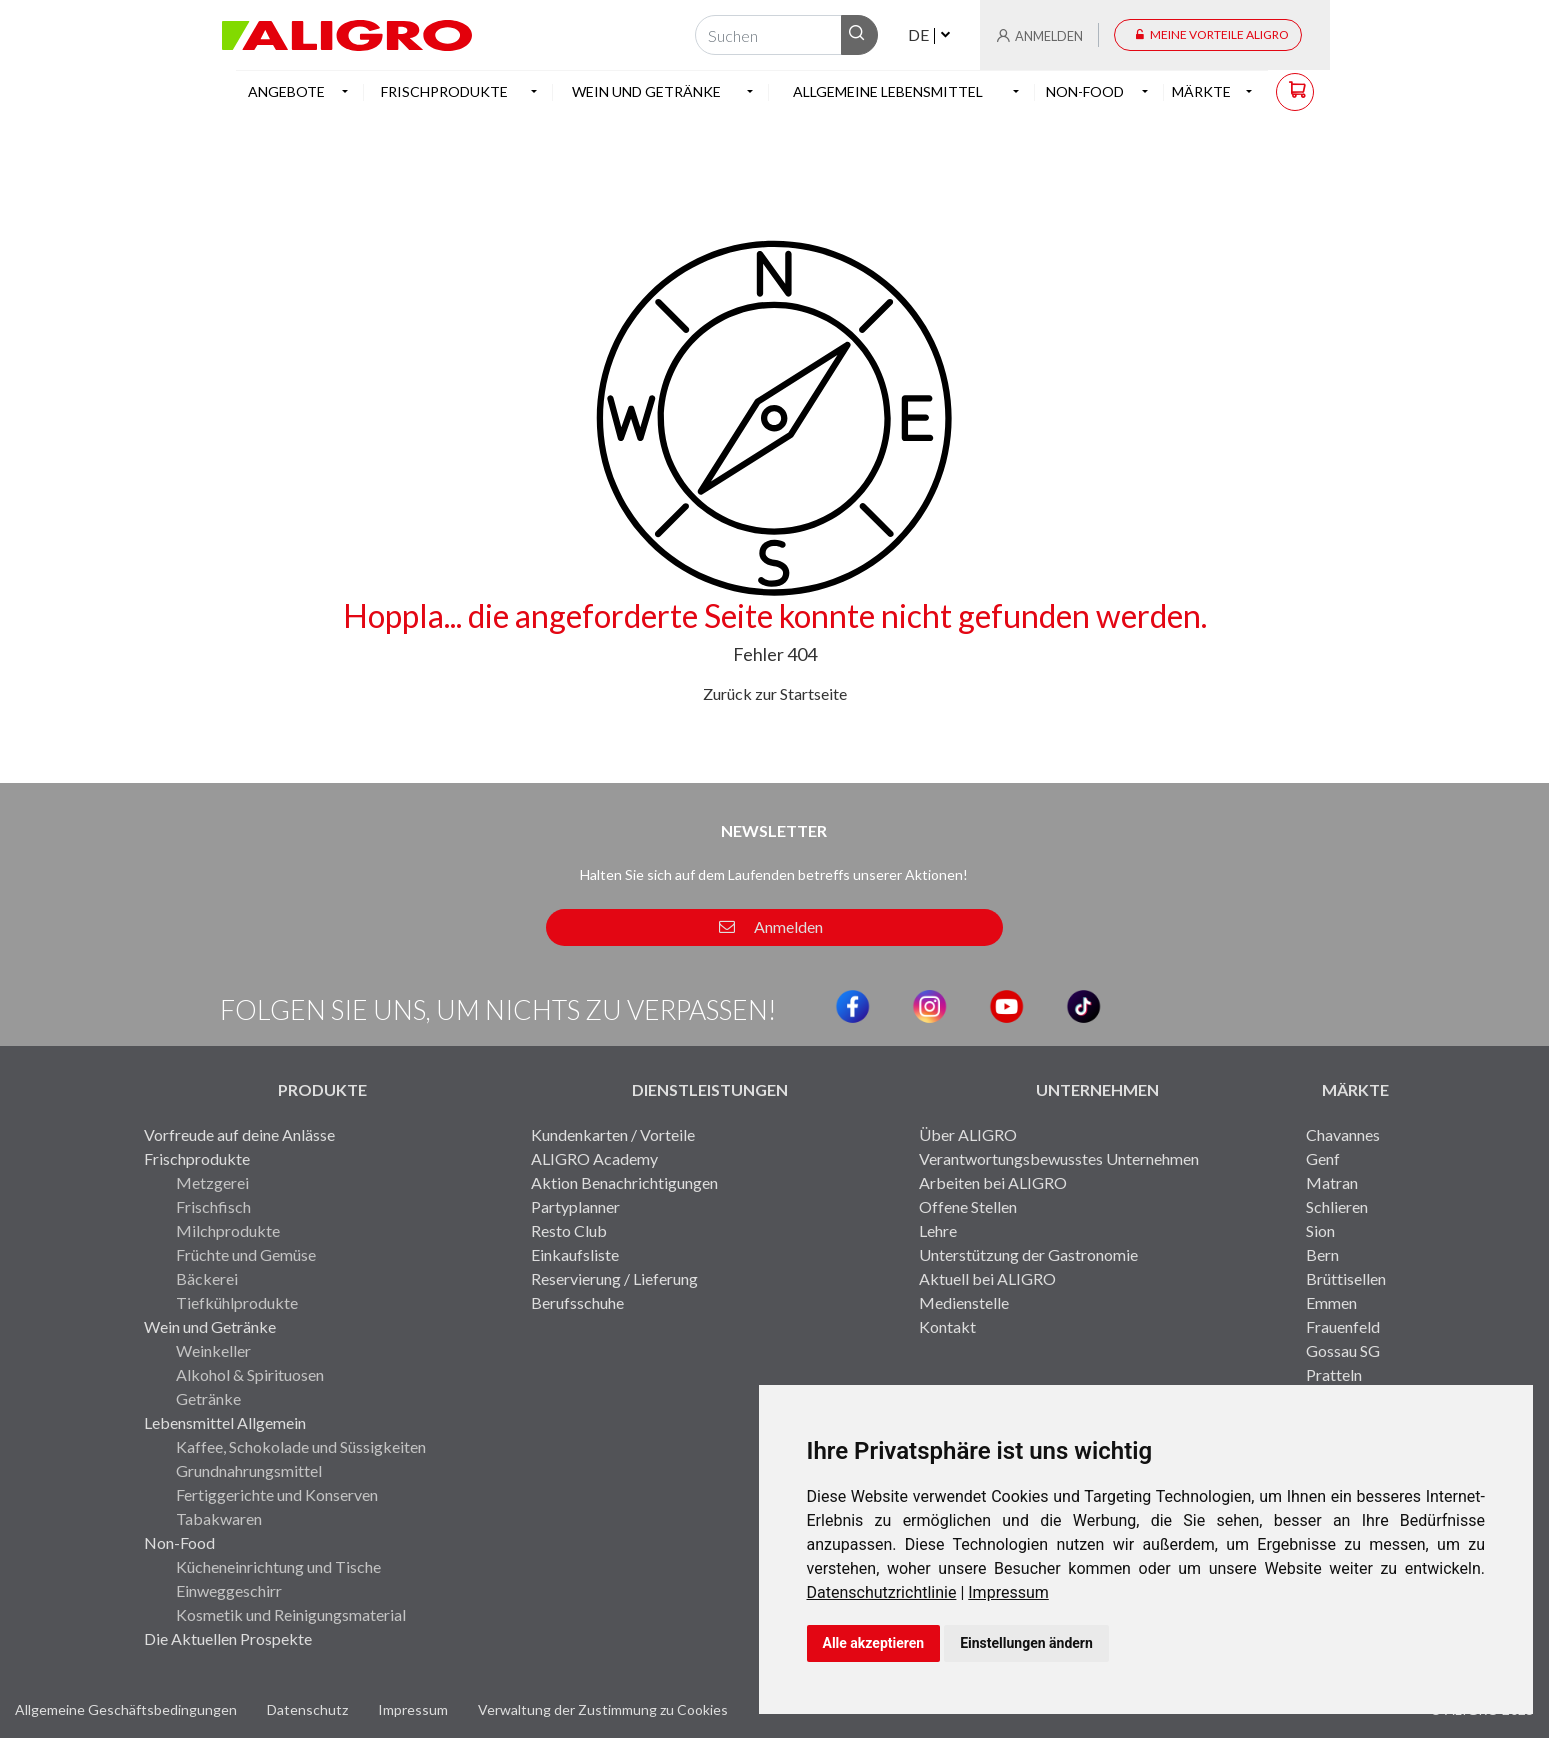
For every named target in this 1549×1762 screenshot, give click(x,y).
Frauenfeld (1343, 1326)
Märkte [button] (1201, 91)
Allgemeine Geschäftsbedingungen (126, 1709)
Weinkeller (213, 1350)
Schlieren (1337, 1206)
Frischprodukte (197, 1158)
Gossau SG (1343, 1350)
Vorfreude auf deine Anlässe (239, 1134)
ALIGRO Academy (594, 1158)
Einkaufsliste (575, 1254)
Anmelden (771, 926)
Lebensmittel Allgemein (225, 1422)
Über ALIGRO (968, 1134)
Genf (1323, 1158)
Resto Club (569, 1230)
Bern (1322, 1254)
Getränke (208, 1398)
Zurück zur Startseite (775, 693)
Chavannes (1343, 1134)
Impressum (1008, 1592)
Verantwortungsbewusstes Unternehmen (1059, 1158)
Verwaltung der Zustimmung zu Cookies (603, 1709)
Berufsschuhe (577, 1302)
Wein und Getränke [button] (646, 91)
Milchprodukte (228, 1230)
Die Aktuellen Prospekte (228, 1638)
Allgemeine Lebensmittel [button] (888, 91)
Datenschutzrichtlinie (882, 1592)
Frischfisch (213, 1206)
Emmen (1331, 1302)
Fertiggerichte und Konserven (277, 1494)
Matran (1332, 1182)
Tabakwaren (219, 1518)
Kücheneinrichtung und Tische (278, 1566)
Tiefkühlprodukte (237, 1302)
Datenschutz (307, 1709)
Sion (1320, 1230)
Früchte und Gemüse (246, 1254)
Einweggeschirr (229, 1590)
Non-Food (179, 1542)
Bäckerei (207, 1278)
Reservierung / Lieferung (614, 1278)
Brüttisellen (1346, 1278)
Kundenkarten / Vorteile (613, 1134)
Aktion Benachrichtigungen (624, 1182)
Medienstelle (964, 1302)
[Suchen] (768, 35)
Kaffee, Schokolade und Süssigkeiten (301, 1446)
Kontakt (947, 1326)
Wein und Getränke (210, 1326)
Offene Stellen (968, 1206)
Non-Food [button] (1085, 91)
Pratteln (1334, 1374)
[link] (888, 1592)
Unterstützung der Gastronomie (1028, 1254)
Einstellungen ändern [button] (1026, 1643)
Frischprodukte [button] (444, 91)
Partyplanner (575, 1206)
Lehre (938, 1230)
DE (918, 34)
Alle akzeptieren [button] (874, 1643)
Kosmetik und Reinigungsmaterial (291, 1614)
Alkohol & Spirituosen (250, 1374)
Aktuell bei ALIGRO (987, 1278)
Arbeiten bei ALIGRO (993, 1182)
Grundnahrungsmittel (249, 1470)
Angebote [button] (286, 91)
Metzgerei (212, 1182)
